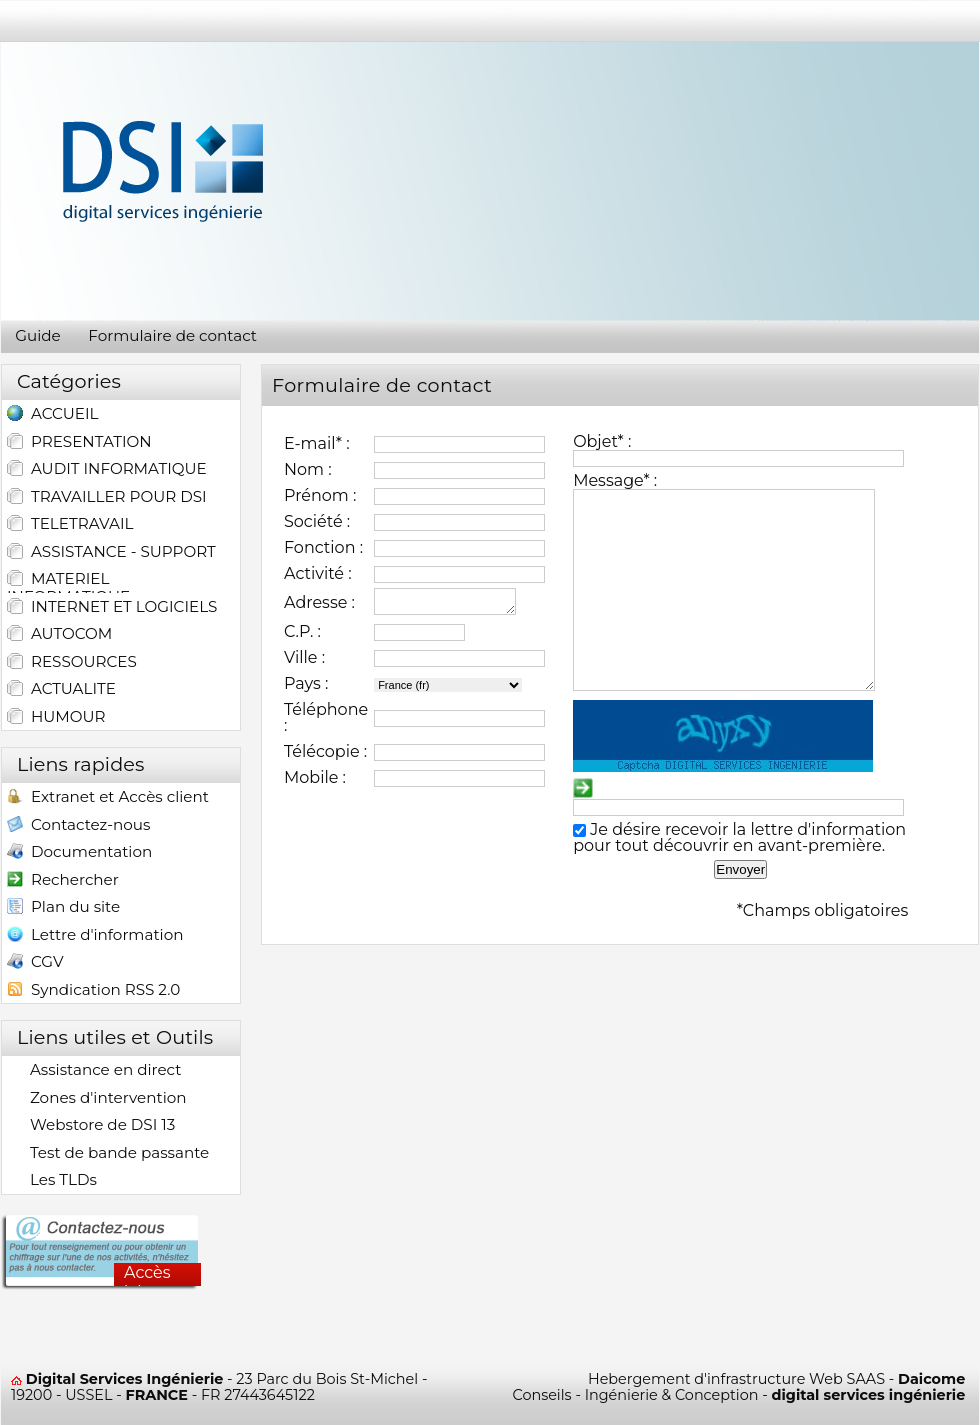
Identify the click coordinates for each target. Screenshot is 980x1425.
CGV (35, 963)
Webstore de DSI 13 (91, 1125)
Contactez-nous (78, 826)
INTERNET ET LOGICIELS (112, 607)
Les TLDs (52, 1180)
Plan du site (63, 908)
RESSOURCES (72, 662)
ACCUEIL (52, 415)
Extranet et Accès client (108, 798)
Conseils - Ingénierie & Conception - (739, 1395)
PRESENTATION (79, 442)
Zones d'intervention (97, 1098)
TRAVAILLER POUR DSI (107, 497)
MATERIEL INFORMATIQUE (68, 580)
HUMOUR (56, 717)
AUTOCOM (59, 634)
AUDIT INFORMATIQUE (107, 469)
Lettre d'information (95, 936)
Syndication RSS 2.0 (93, 991)
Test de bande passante (108, 1153)
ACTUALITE (61, 689)
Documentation (79, 853)
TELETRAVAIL (70, 524)
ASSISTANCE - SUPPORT (111, 552)
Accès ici (147, 1274)
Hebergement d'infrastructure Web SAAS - (776, 1379)
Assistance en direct (94, 1070)
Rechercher (63, 881)
